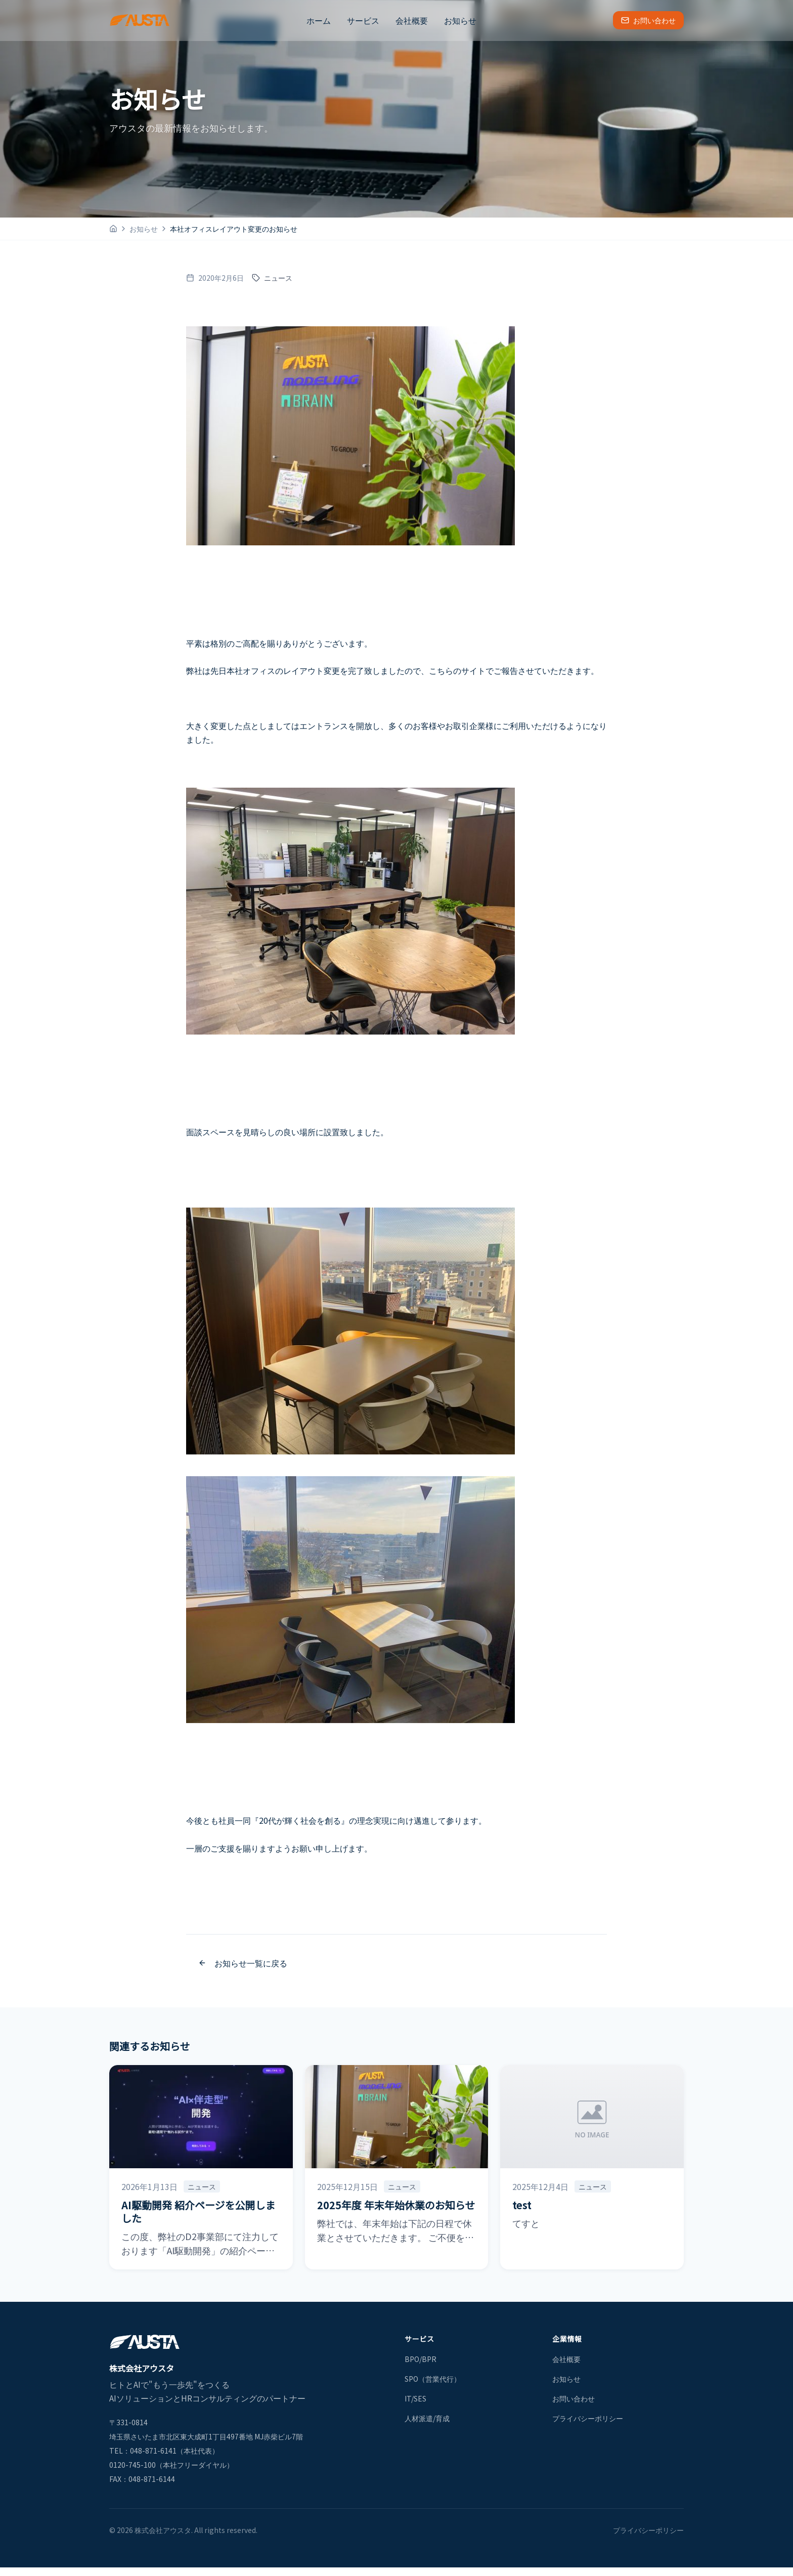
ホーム (318, 20)
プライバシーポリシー (587, 2418)
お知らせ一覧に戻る (242, 1963)
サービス (363, 20)
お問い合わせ (648, 20)
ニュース (272, 278)
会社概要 (411, 20)
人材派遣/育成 (427, 2418)
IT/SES (415, 2398)
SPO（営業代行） (433, 2379)
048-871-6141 (153, 2450)
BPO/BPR (420, 2359)
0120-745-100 (132, 2465)
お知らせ (460, 20)
